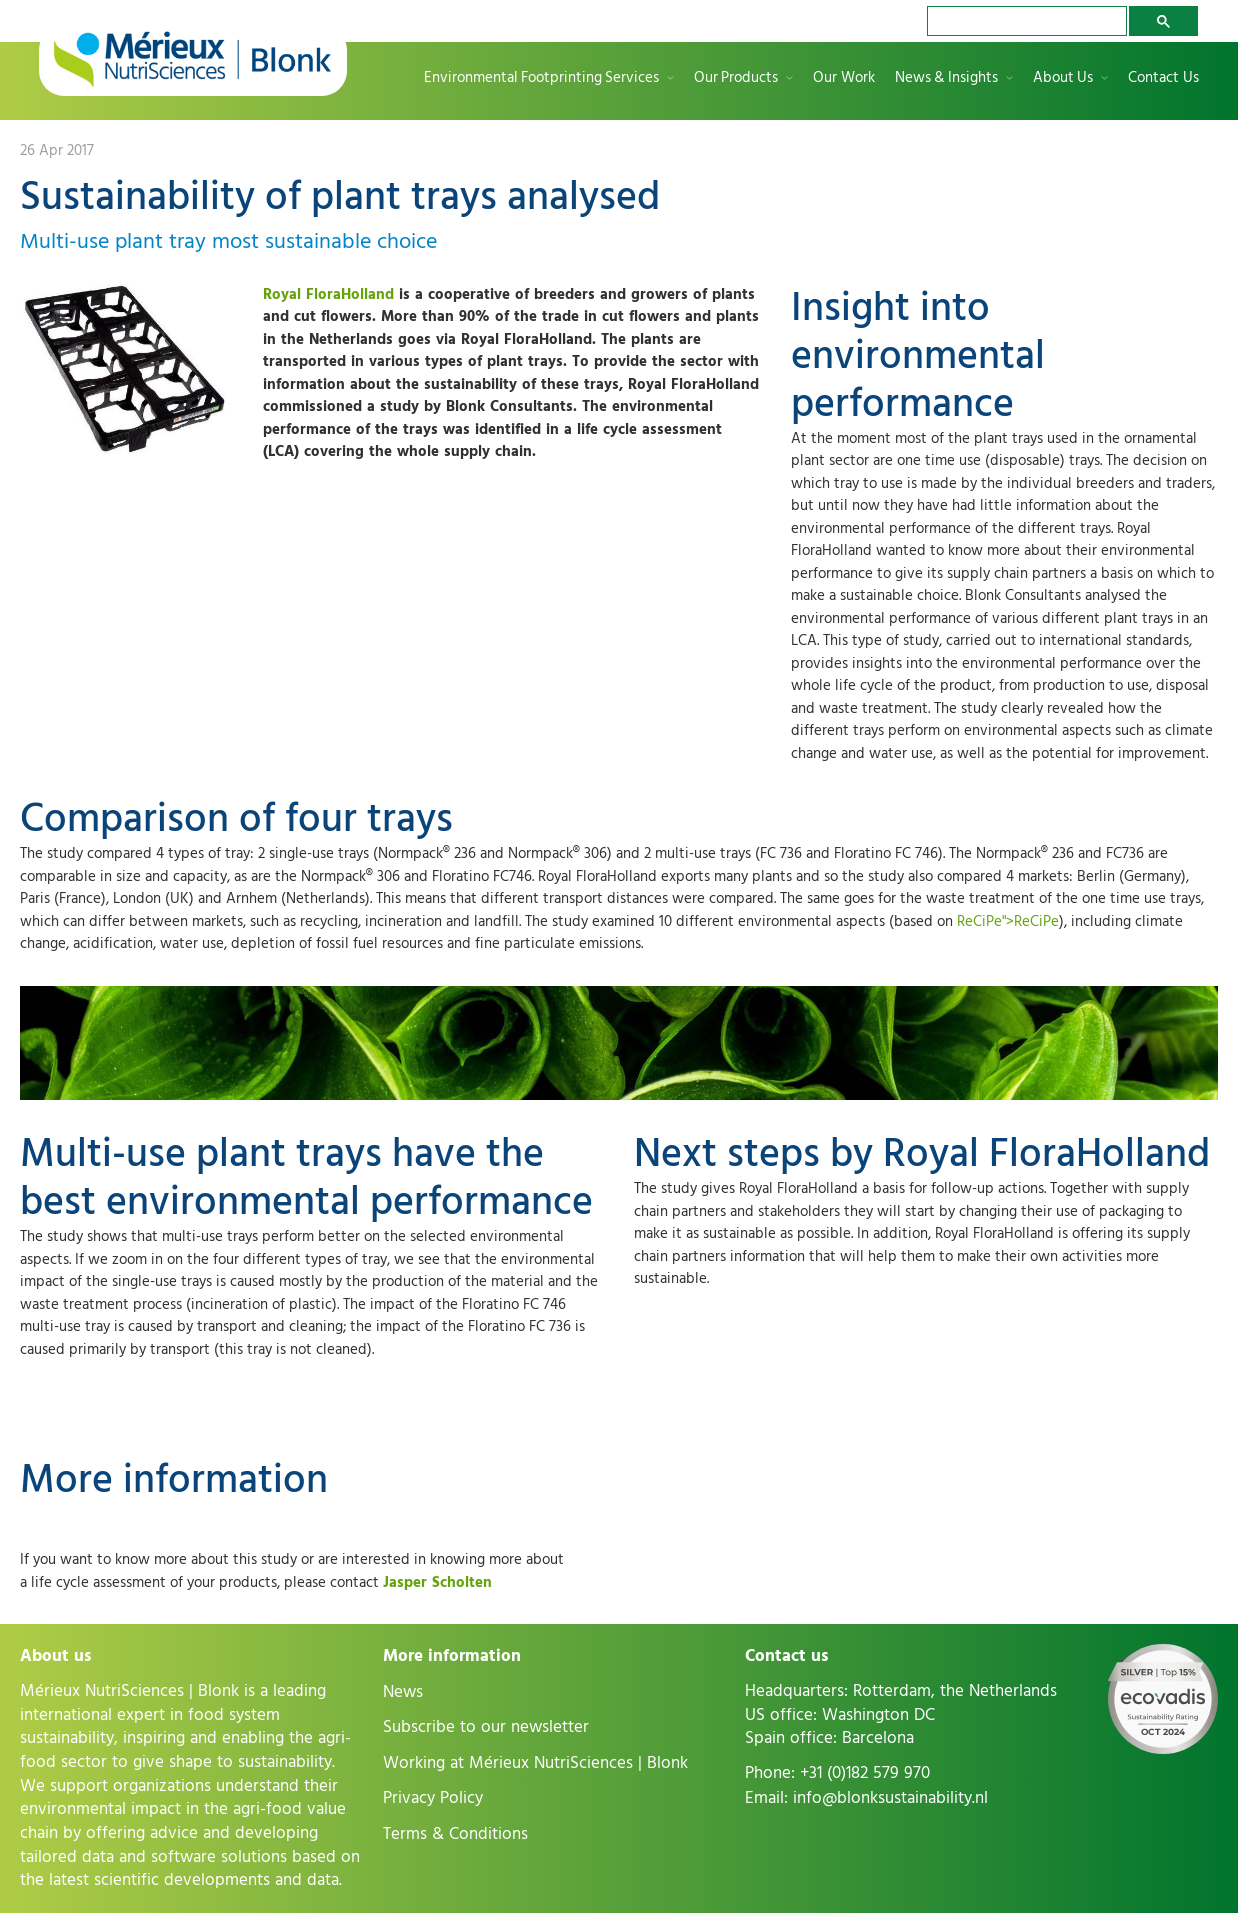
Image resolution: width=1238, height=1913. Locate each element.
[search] (1025, 21)
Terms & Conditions (455, 1834)
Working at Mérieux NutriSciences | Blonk (535, 1763)
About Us (1063, 78)
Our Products (736, 78)
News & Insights (946, 78)
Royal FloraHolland (328, 294)
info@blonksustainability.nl (890, 1798)
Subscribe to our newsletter (486, 1727)
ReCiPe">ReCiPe (1008, 921)
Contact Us (1163, 78)
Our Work (844, 78)
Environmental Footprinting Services (541, 78)
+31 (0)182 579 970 (865, 1773)
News (403, 1692)
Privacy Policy (433, 1798)
